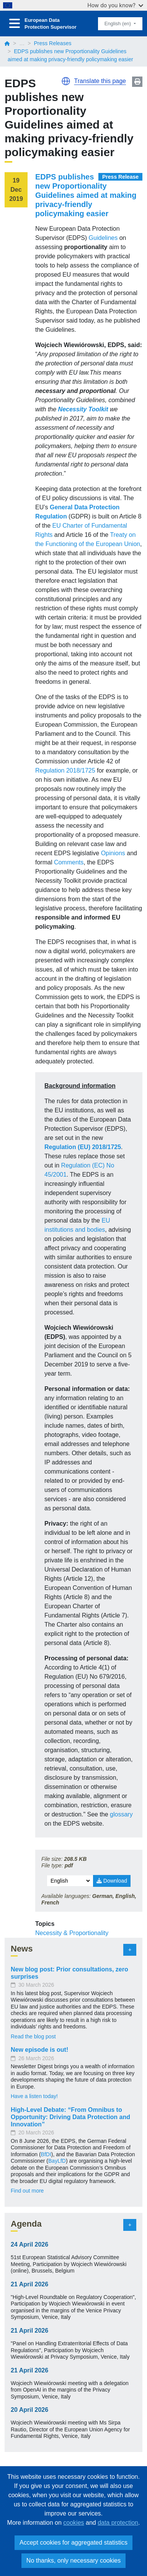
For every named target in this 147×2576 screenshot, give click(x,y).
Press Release (120, 177)
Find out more (27, 2191)
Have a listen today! (34, 2096)
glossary (121, 1814)
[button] (65, 81)
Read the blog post (33, 2036)
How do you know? (115, 5)
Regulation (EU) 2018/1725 (82, 1147)
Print (137, 82)
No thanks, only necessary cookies (73, 2560)
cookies (73, 2522)
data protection (118, 2522)
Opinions (113, 853)
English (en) (118, 23)
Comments (68, 862)
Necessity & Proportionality (71, 1933)
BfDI (46, 2154)
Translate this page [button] (100, 81)
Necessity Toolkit (83, 409)
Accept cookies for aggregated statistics (73, 2542)
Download (111, 1881)
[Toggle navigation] (14, 23)
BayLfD (57, 2161)
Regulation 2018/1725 (65, 770)
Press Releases (52, 43)
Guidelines (103, 238)
